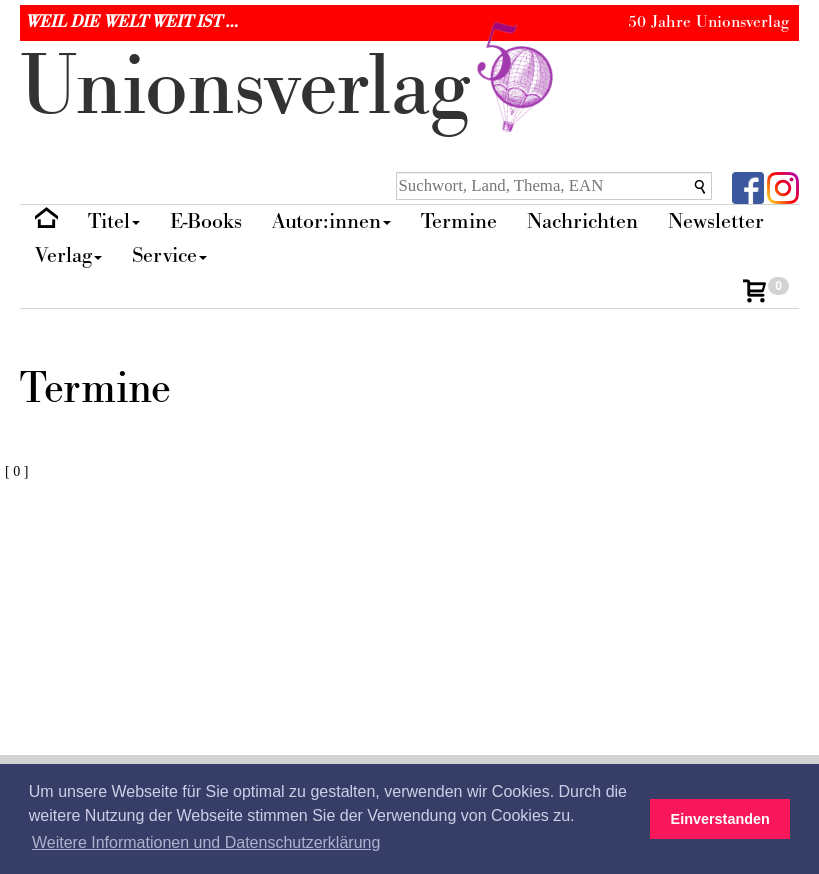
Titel (114, 221)
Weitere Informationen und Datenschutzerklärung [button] (206, 842)
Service (169, 255)
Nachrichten (582, 221)
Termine (459, 221)
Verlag (68, 255)
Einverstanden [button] (720, 819)
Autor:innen (331, 221)
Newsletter (716, 221)
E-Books (206, 221)
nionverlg (291, 87)
